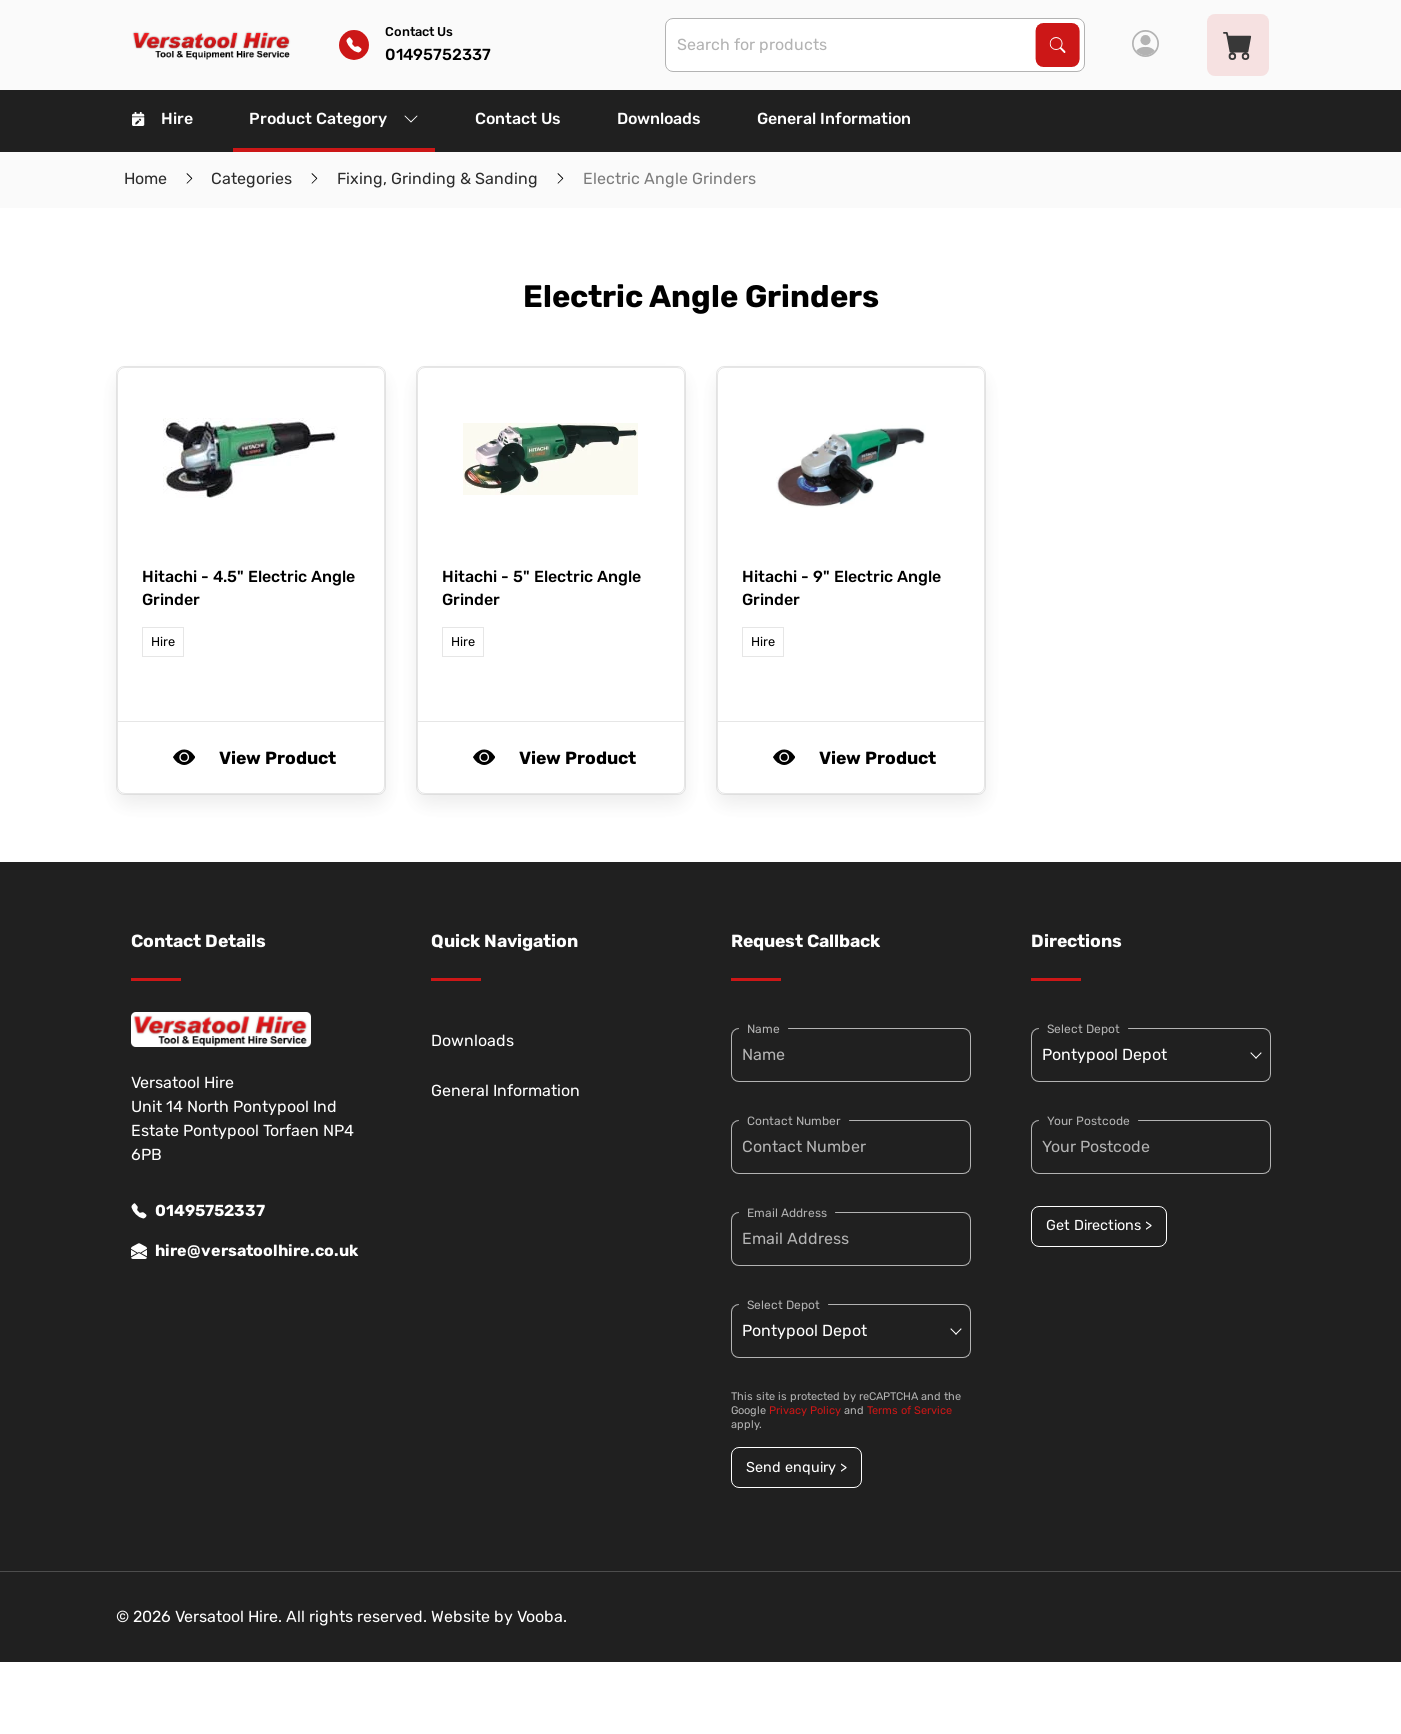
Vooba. (542, 1616)
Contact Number (794, 1121)
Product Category (334, 118)
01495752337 (198, 1211)
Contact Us (518, 118)
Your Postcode (1088, 1121)
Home (145, 178)
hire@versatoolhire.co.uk (244, 1251)
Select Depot (783, 1305)
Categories (251, 178)
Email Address (787, 1213)
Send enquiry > (796, 1467)
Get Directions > (1099, 1225)
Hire (162, 118)
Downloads (659, 118)
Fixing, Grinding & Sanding (437, 178)
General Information (834, 118)
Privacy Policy (805, 1410)
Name (763, 1029)
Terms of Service (909, 1410)
